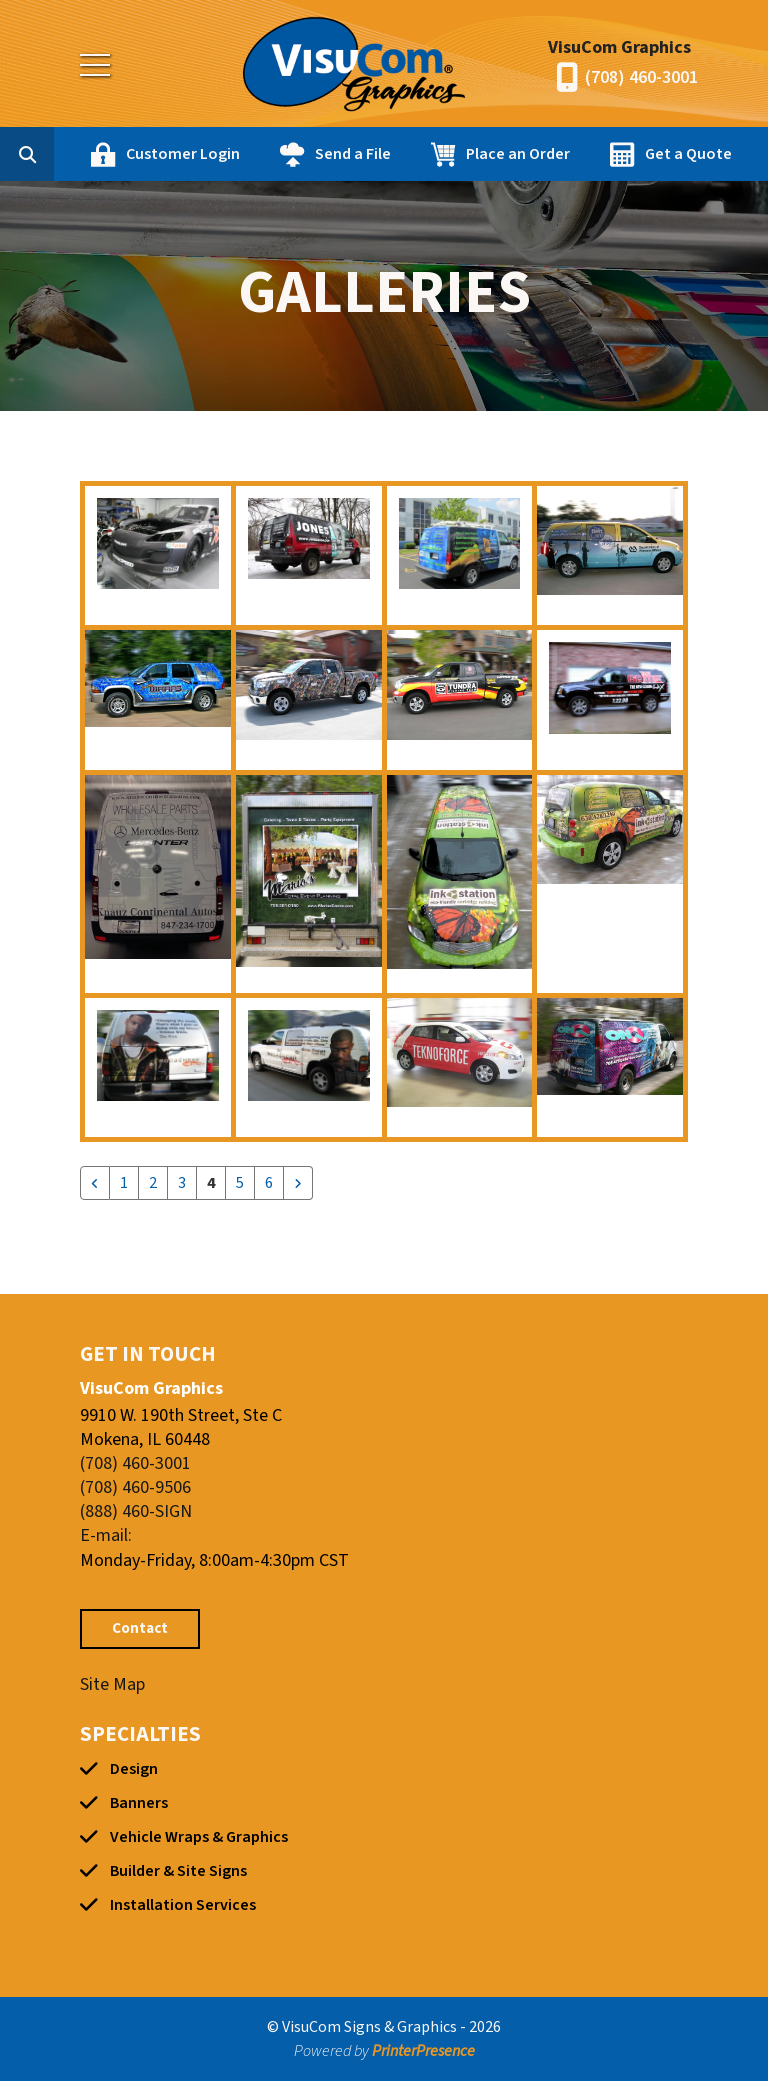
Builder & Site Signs (178, 1871)
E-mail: (106, 1535)
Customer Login (183, 154)
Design (134, 1769)
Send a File (353, 154)
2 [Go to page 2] (153, 1183)
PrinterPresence (423, 2051)
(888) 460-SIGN (136, 1511)
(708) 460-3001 (641, 77)
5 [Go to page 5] (240, 1183)
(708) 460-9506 (135, 1487)
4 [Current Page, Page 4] (211, 1183)
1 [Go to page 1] (124, 1183)
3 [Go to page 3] (182, 1183)
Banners (139, 1803)
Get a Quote (688, 154)
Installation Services (183, 1905)
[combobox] (58, 154)
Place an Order (518, 154)
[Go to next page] (298, 1183)
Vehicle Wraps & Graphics (199, 1837)
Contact (140, 1628)
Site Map (112, 1684)
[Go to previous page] (95, 1183)
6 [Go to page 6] (269, 1183)
